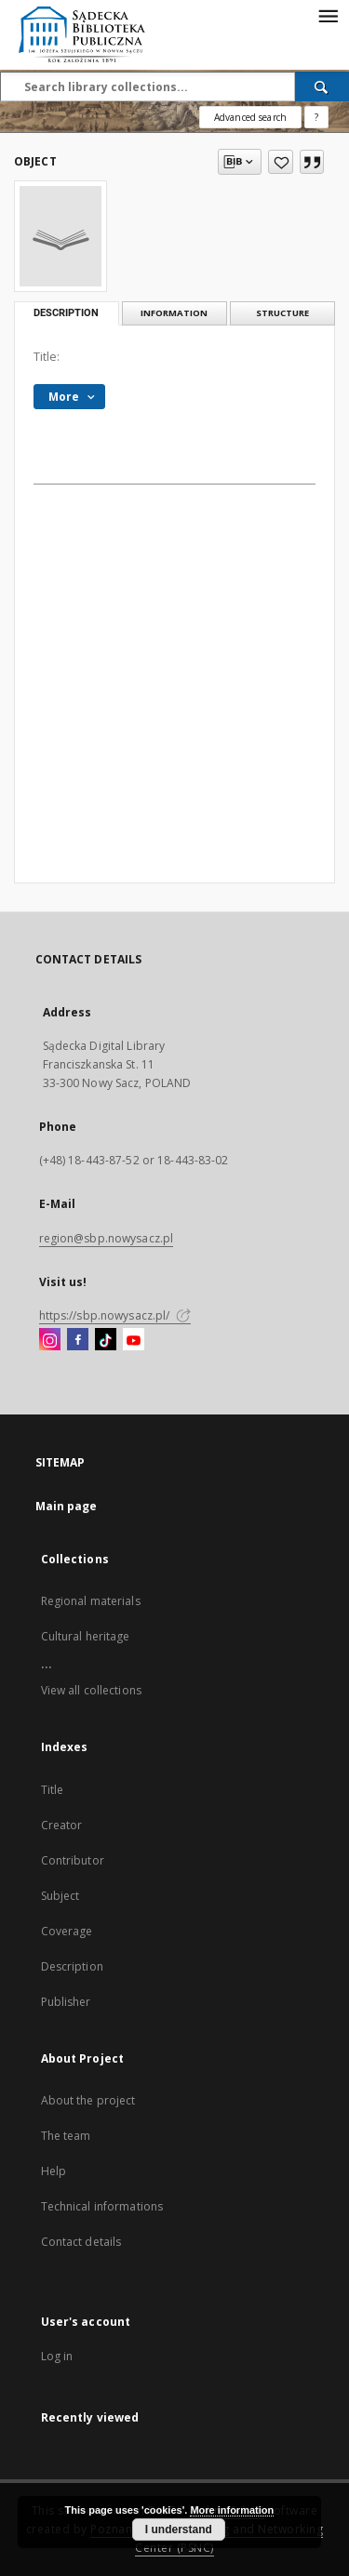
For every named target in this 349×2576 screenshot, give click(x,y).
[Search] (322, 86)
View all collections (91, 1690)
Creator (62, 1825)
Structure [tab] (282, 313)
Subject (60, 1896)
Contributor (72, 1860)
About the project (88, 2100)
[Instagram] (49, 1340)
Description (72, 1966)
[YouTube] (133, 1340)
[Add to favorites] (280, 162)
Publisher (66, 2002)
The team (66, 2136)
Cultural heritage (85, 1636)
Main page (66, 1506)
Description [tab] (66, 313)
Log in (57, 2356)
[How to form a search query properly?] (316, 117)
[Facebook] (77, 1340)
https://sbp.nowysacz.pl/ (115, 1315)
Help (53, 2171)
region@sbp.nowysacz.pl (106, 1238)
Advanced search (250, 117)
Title (52, 1790)
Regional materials (91, 1601)
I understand (178, 2529)
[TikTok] (105, 1340)
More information (232, 2510)
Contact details (81, 2242)
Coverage (67, 1931)
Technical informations (102, 2206)
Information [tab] (174, 313)
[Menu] (327, 15)
